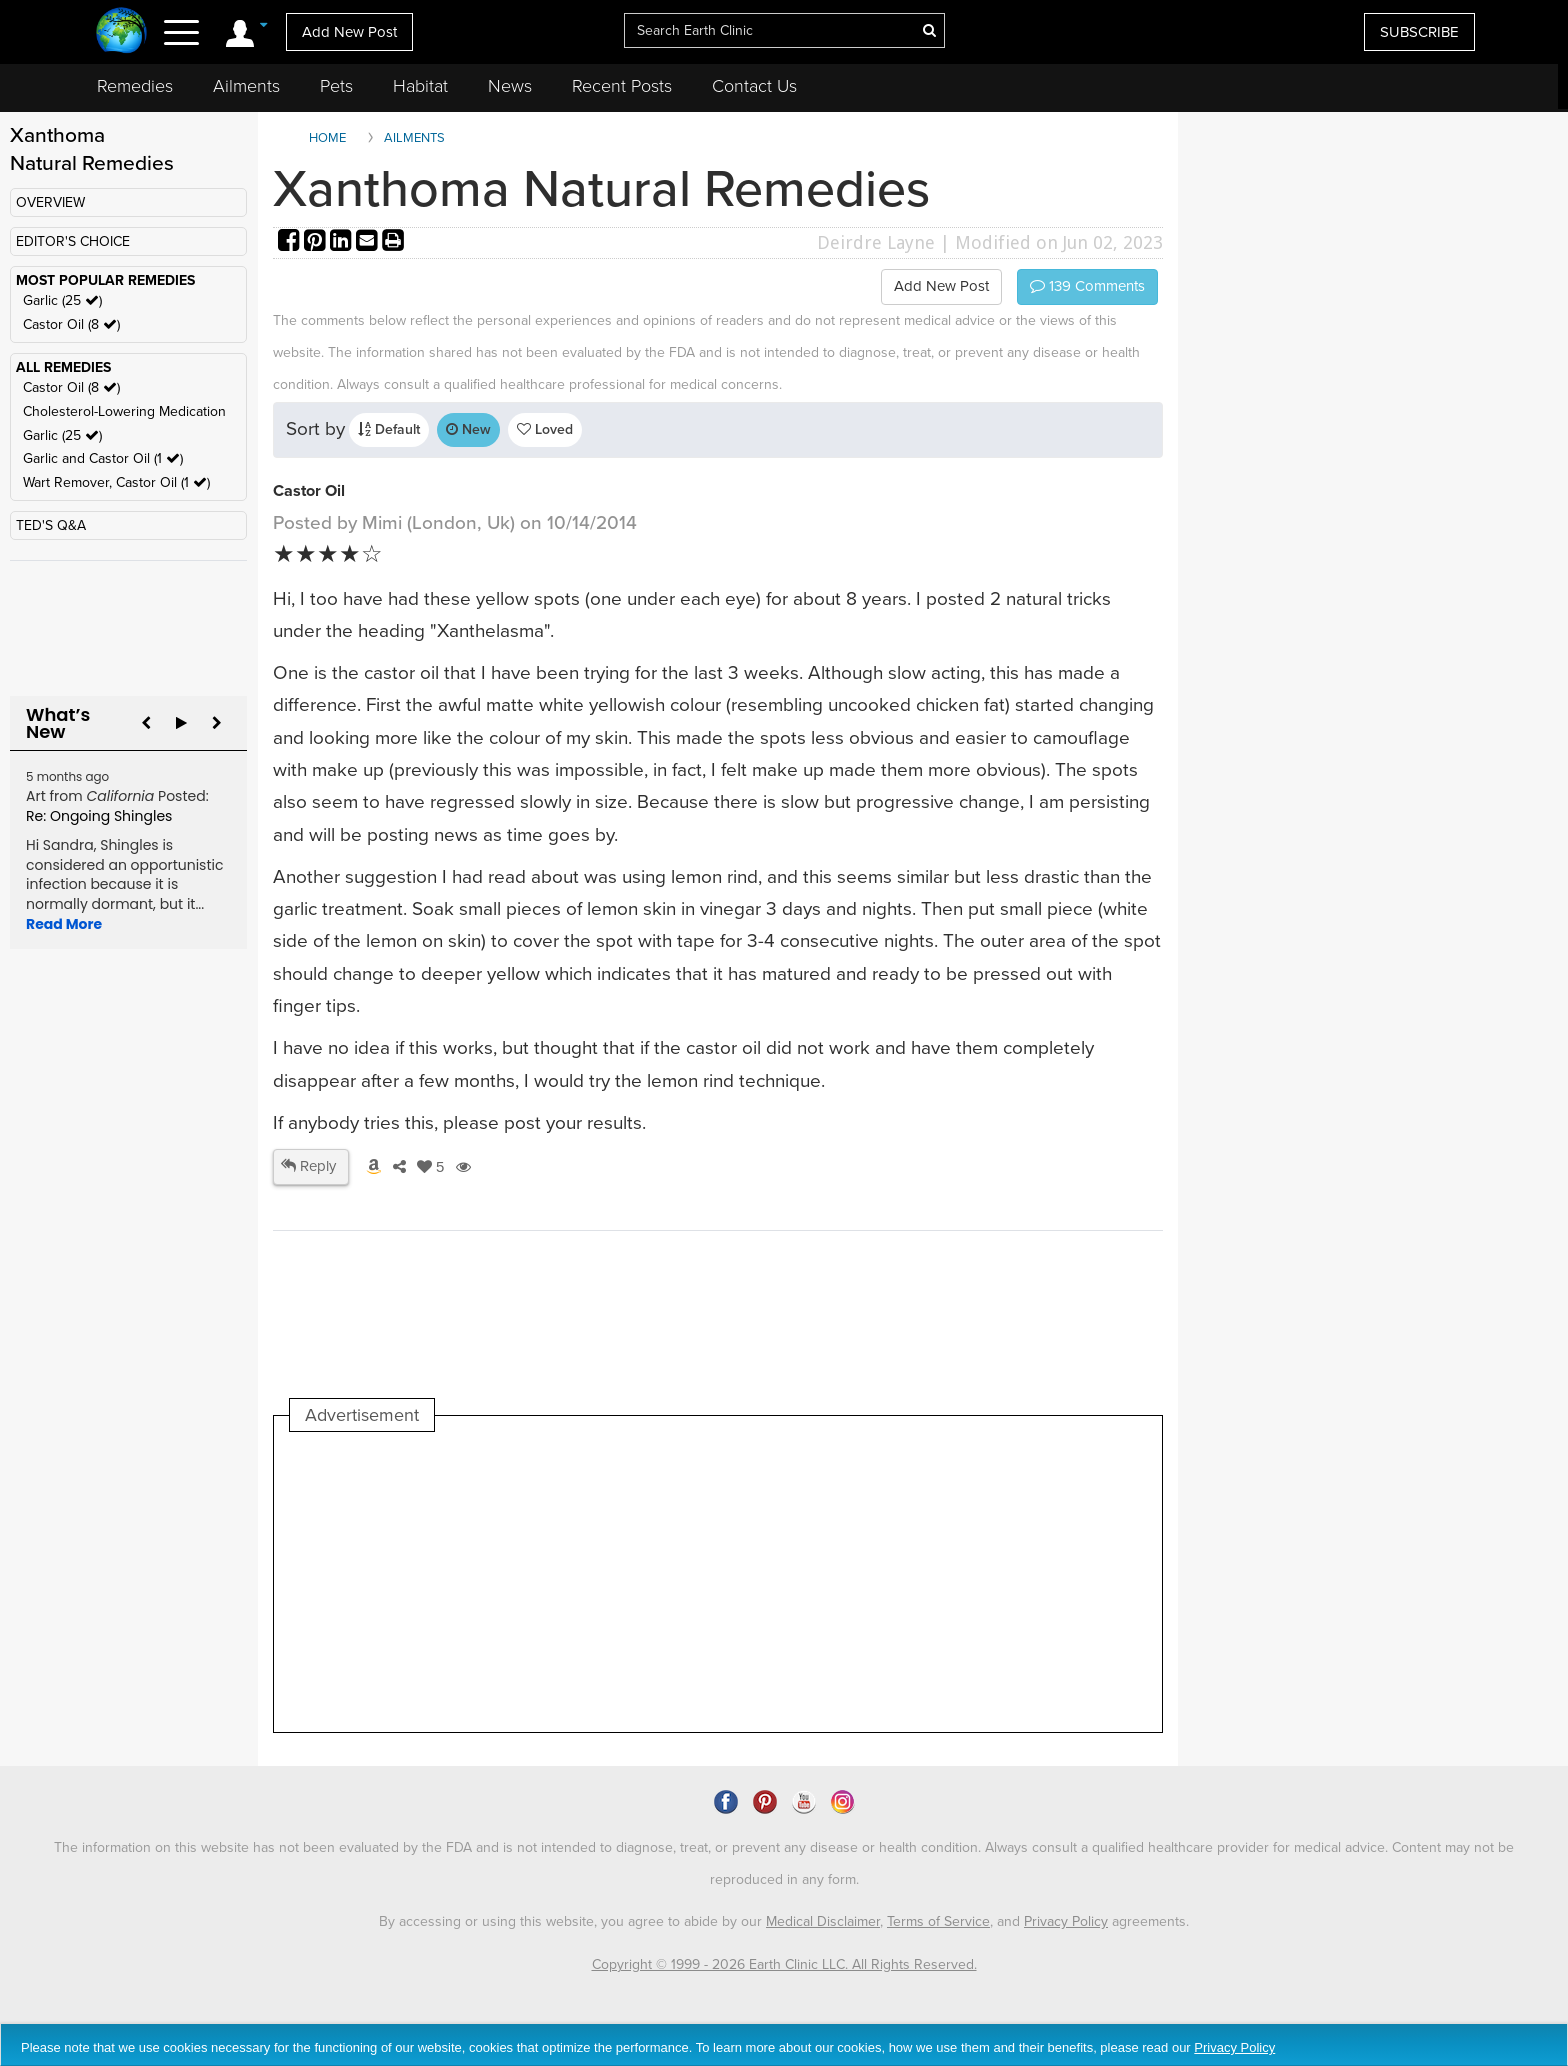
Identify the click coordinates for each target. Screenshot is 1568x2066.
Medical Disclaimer (823, 1921)
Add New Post (349, 32)
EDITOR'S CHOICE (73, 241)
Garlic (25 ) (62, 300)
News (510, 86)
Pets (336, 86)
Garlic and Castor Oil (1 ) (103, 458)
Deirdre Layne (876, 242)
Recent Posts (622, 86)
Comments (1087, 286)
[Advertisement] (654, 1582)
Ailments (246, 86)
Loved (545, 429)
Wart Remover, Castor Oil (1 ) (116, 482)
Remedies (135, 86)
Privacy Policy (1066, 1921)
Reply (308, 1166)
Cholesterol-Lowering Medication (124, 411)
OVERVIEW (50, 202)
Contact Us (754, 86)
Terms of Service (938, 1921)
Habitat (420, 86)
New (468, 429)
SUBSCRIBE (1419, 32)
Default (389, 429)
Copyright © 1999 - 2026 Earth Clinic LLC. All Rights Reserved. (784, 1964)
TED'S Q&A (51, 525)
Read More (64, 924)
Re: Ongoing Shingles (99, 816)
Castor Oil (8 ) (71, 324)
